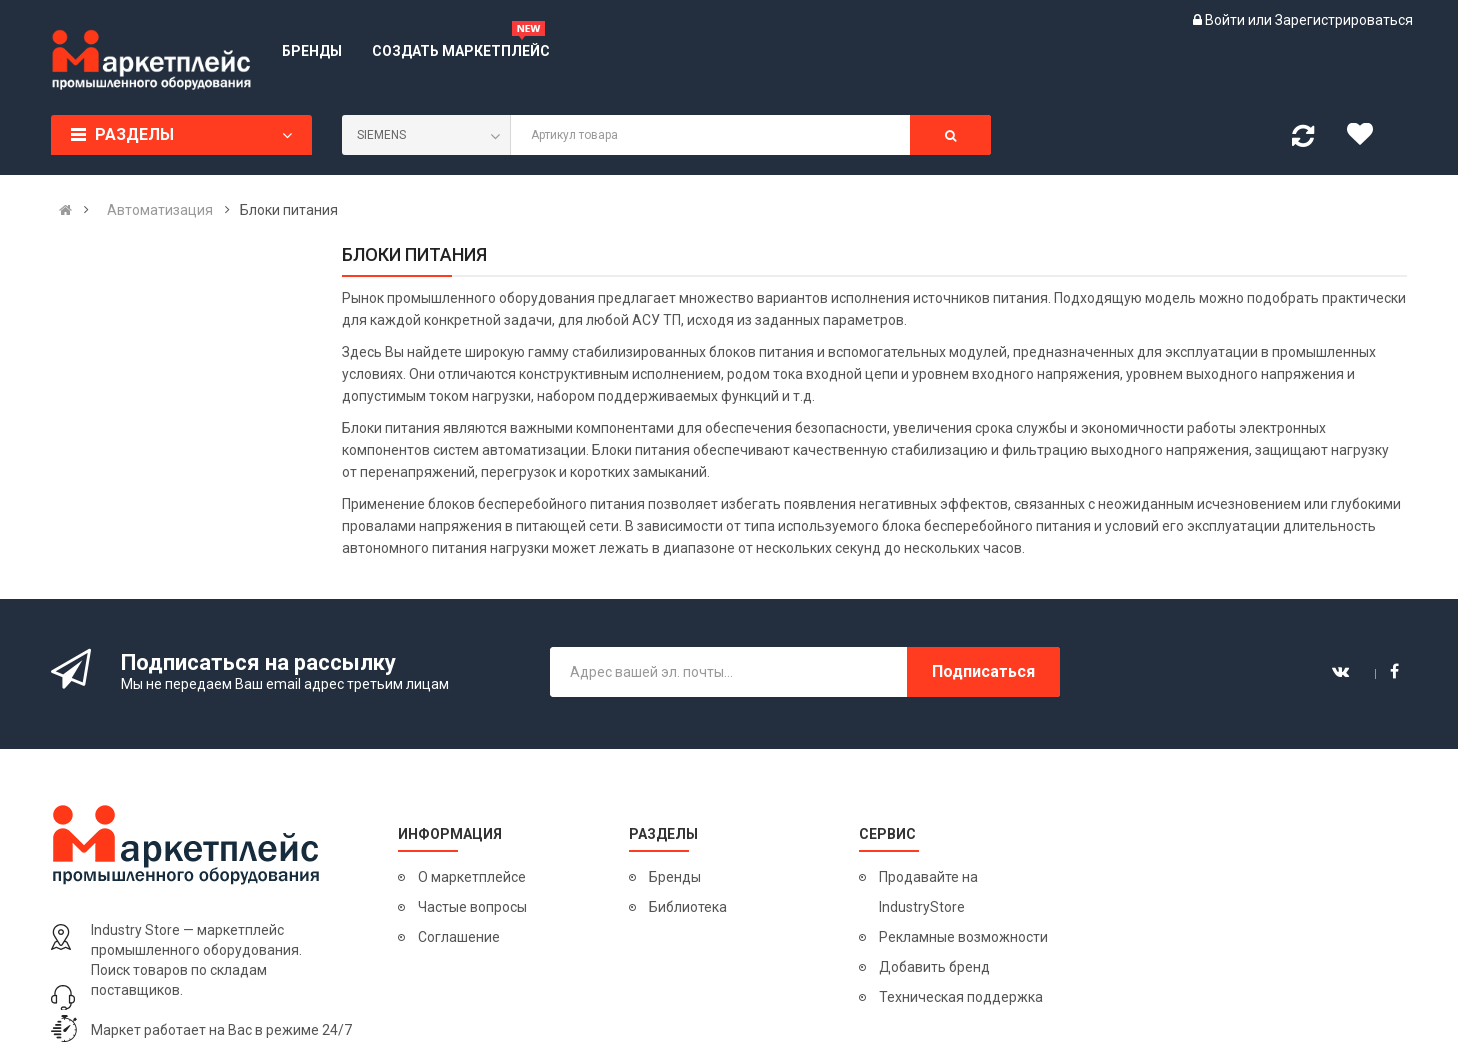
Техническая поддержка (961, 997)
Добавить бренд (934, 967)
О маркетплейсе (472, 877)
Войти (1226, 20)
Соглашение (459, 937)
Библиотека (688, 907)
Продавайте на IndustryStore (928, 892)
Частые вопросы (472, 907)
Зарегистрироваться (1344, 20)
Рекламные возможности (963, 937)
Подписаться (983, 671)
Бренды (675, 877)
